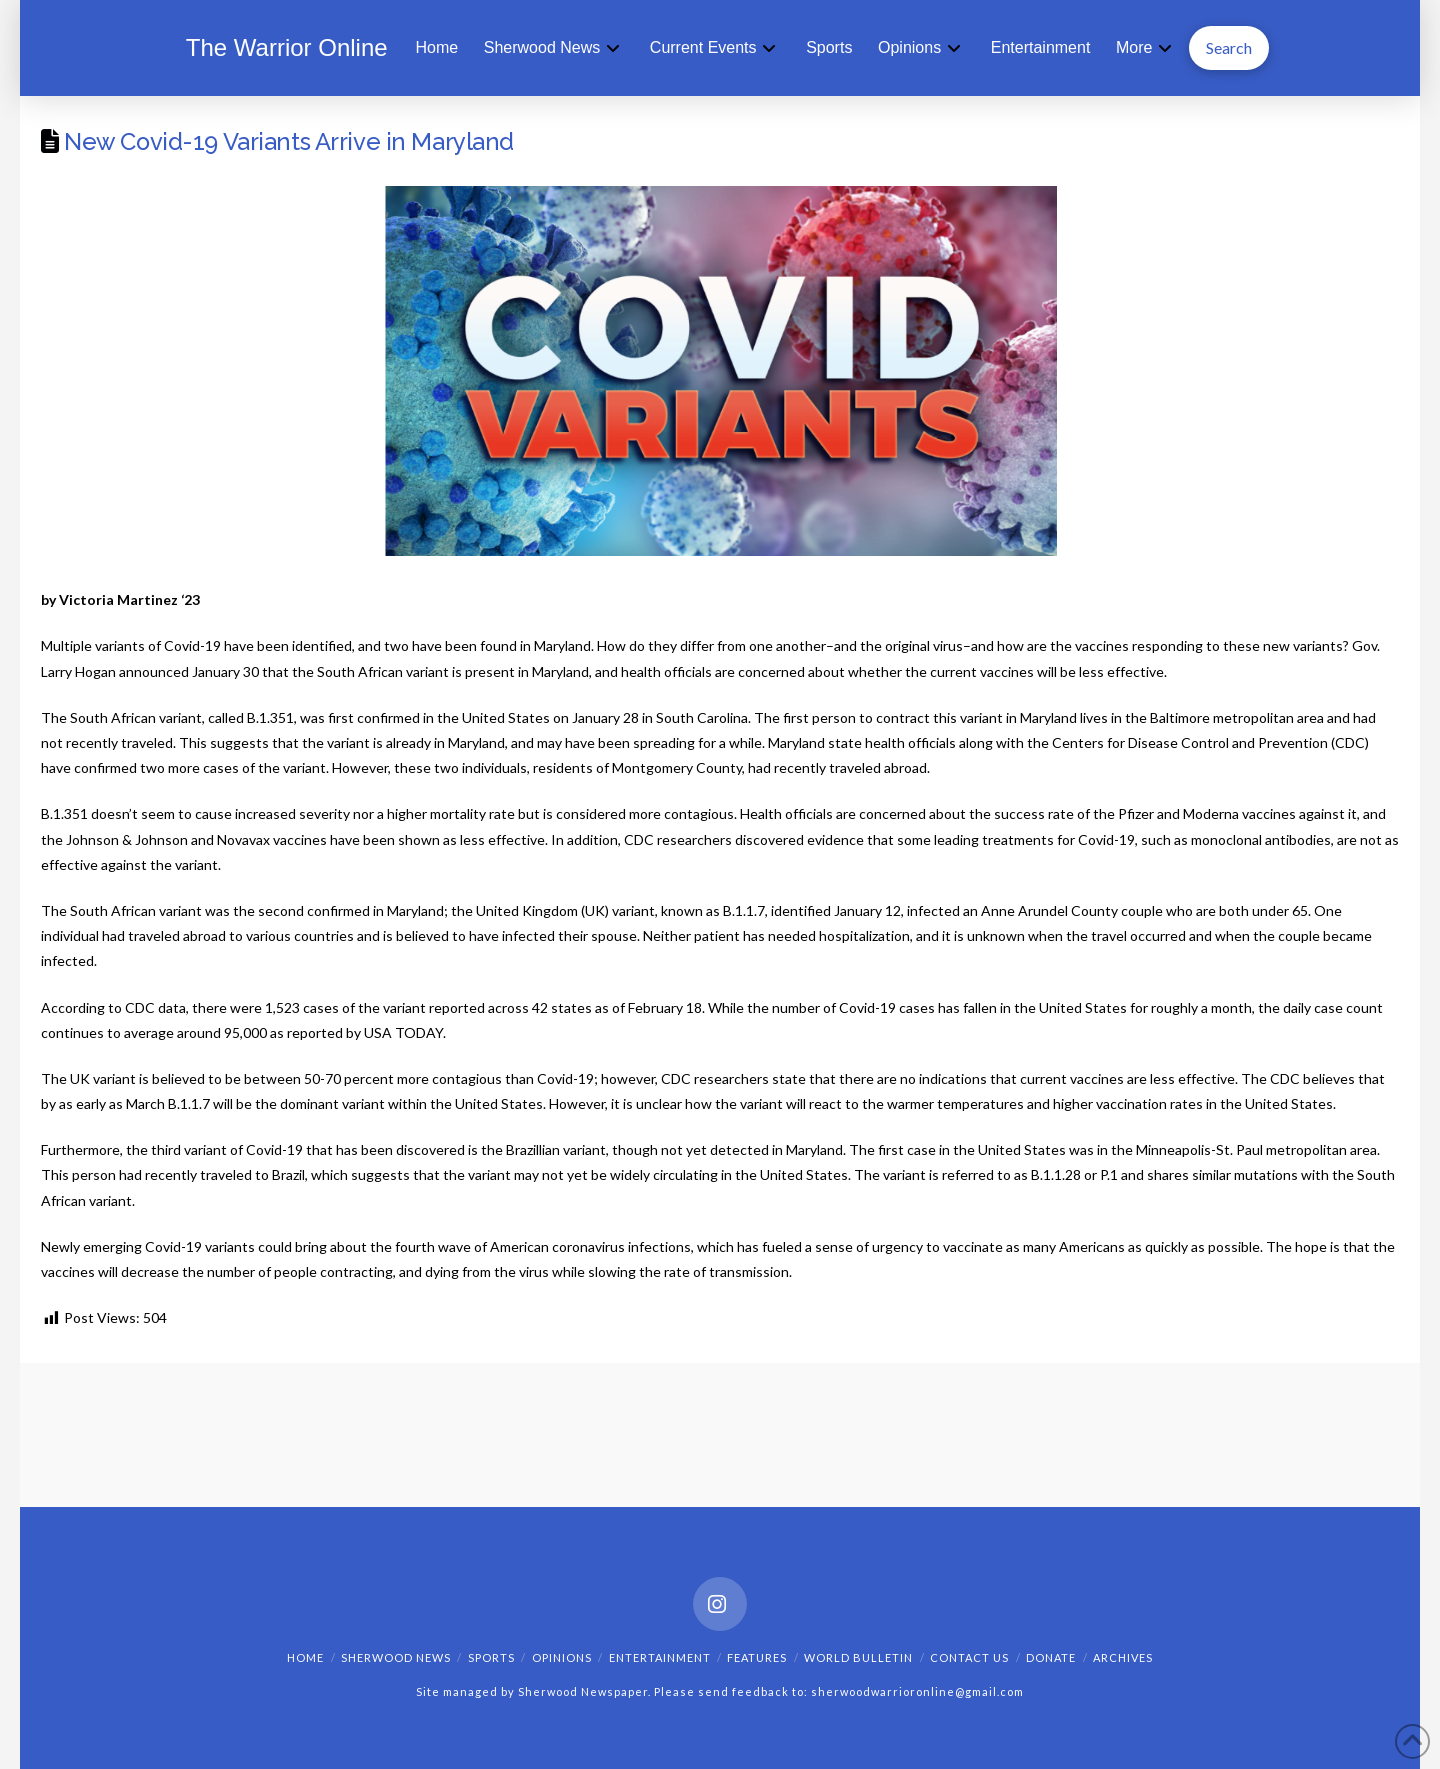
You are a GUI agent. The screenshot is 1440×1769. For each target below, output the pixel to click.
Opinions (562, 1657)
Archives (1123, 1657)
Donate (1051, 1657)
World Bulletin (858, 1657)
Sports (491, 1657)
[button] (1229, 48)
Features (757, 1657)
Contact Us (969, 1657)
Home (305, 1657)
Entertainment (660, 1657)
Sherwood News (396, 1657)
